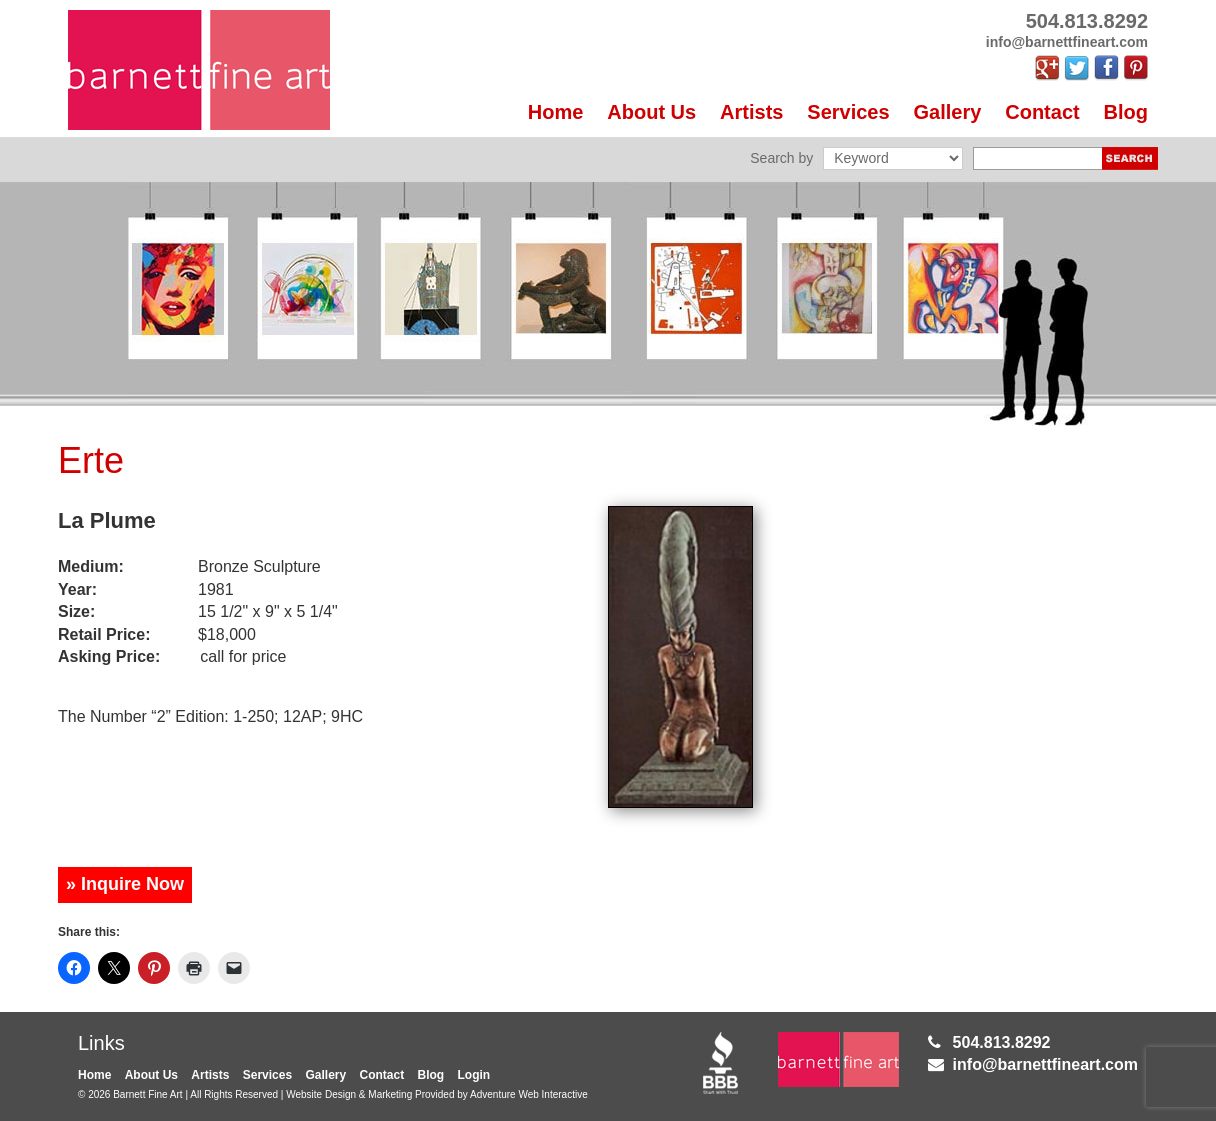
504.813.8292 (1002, 1042)
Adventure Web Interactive (529, 1094)
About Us (651, 112)
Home (556, 112)
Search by (781, 158)
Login (474, 1075)
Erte (91, 460)
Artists (751, 112)
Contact (1042, 112)
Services (848, 112)
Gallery (948, 112)
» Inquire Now (125, 884)
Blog (1126, 112)
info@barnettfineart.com (1045, 1064)
